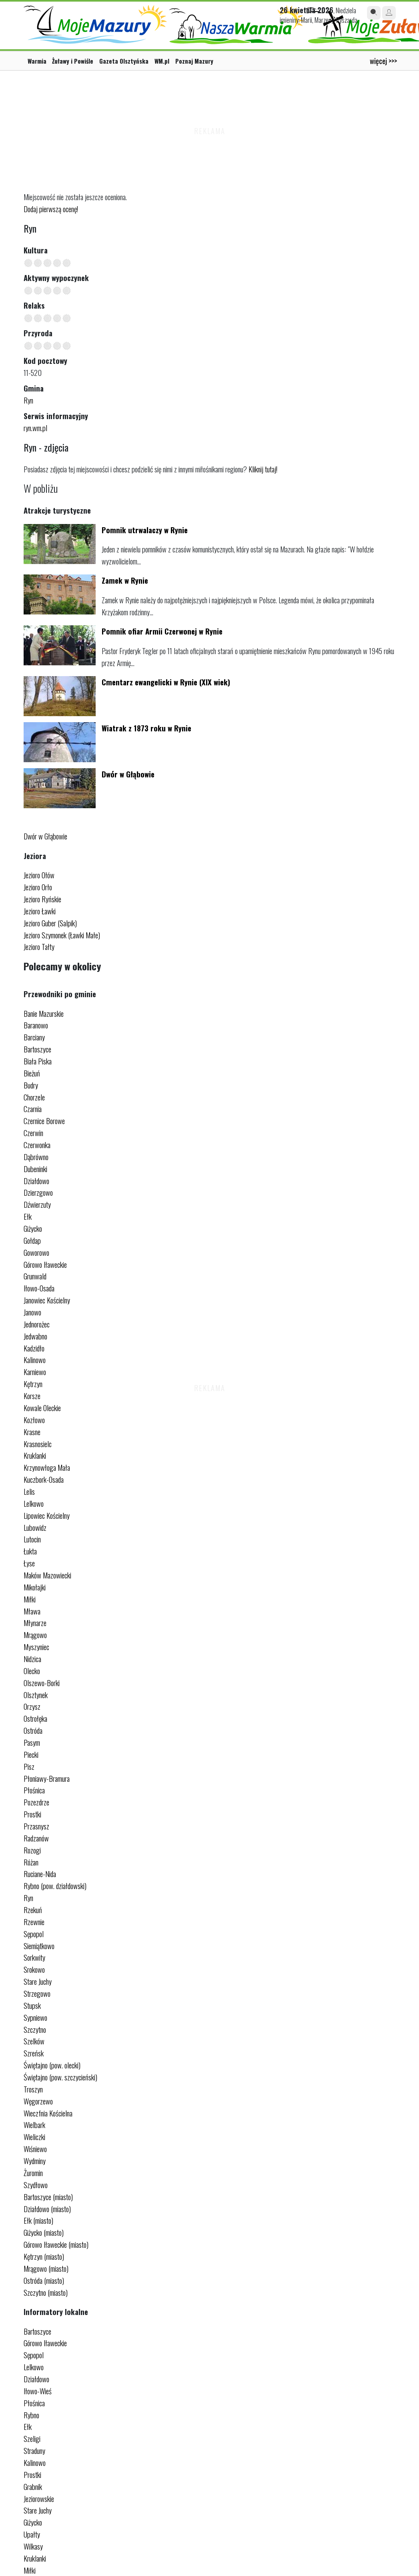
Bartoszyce (37, 1049)
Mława (32, 1611)
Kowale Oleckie (42, 1407)
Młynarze (35, 1622)
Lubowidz (35, 1527)
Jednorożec (37, 1324)
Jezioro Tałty (39, 946)
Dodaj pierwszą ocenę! (51, 208)
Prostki (32, 1814)
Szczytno (35, 2029)
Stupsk (32, 2005)
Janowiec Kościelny (47, 1300)
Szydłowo (36, 2184)
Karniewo (35, 1371)
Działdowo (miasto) (47, 2208)
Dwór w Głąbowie (128, 774)
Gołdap (32, 1240)
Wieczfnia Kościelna (48, 2113)
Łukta (30, 1551)
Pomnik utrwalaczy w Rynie (145, 529)
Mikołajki (35, 1587)
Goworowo (36, 1252)
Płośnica (34, 1790)
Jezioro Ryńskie (42, 898)
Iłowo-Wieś (38, 2390)
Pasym (32, 1742)
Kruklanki (35, 1455)
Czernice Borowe (44, 1120)
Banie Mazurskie (44, 1013)
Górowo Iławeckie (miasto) (56, 2244)
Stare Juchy (38, 1981)
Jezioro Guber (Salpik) (50, 923)
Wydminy (35, 2160)
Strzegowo (37, 1993)
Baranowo (36, 1025)
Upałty (32, 2534)
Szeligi (32, 2438)
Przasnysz (36, 1826)
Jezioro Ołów (39, 874)
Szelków (34, 2041)
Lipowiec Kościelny (47, 1515)
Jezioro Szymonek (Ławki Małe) (62, 935)
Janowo (32, 1312)
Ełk (28, 1216)
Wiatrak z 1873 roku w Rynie (146, 728)
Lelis (29, 1491)
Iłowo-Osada (39, 1288)
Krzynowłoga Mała (47, 1467)
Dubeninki (35, 1168)
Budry (31, 1085)
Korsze (32, 1395)
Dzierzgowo (38, 1192)
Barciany (34, 1037)
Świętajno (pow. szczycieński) (60, 2077)
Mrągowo (35, 1634)
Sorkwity (34, 1957)
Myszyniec (36, 1646)
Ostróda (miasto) (44, 2280)
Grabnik (33, 2486)
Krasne (32, 1431)
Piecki (31, 1754)
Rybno (31, 2414)
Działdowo (36, 1180)
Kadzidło (34, 1348)
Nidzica (32, 1658)
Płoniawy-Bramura (47, 1778)
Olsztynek (36, 1694)
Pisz (29, 1766)
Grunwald (35, 1276)
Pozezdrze (36, 1802)
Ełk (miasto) (38, 2220)
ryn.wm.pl (35, 427)
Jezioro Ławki (40, 911)
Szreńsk (34, 2053)
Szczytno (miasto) (46, 2292)
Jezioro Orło (38, 886)
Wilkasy (33, 2546)
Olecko (32, 1670)
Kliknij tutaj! (263, 469)
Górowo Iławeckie (45, 1264)
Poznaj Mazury (194, 60)
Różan (31, 1862)
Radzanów (36, 1838)
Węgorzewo (38, 2101)
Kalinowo (35, 1359)
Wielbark (34, 2124)
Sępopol (34, 1933)
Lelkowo (34, 1503)
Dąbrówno (36, 1156)
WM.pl (161, 60)
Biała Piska (38, 1061)
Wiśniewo (35, 2148)
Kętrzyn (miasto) (44, 2256)
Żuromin (33, 2172)
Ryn (28, 400)
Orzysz (32, 1706)
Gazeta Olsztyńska (123, 60)
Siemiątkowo (39, 1945)
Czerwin (33, 1132)
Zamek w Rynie (125, 580)
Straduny (34, 2450)
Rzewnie (34, 1921)
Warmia (37, 60)
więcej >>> (383, 60)
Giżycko (33, 1228)
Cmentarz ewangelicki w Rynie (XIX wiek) (166, 682)
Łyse (29, 1563)
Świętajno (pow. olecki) (52, 2065)
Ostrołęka (35, 1718)
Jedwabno (35, 1336)
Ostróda (33, 1730)
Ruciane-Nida (40, 1873)
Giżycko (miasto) (44, 2232)
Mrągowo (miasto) (46, 2268)
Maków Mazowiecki (47, 1575)
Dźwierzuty (37, 1204)
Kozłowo (34, 1419)
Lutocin (32, 1539)
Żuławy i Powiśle (72, 60)
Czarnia (33, 1108)
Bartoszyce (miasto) (48, 2196)
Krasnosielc (38, 1443)
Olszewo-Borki (42, 1682)
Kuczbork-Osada (44, 1479)
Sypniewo (35, 2017)
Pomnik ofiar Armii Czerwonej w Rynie (162, 631)
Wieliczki (34, 2136)
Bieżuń (32, 1073)
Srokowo (34, 1969)
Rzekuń (33, 1909)
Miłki (30, 1599)
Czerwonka (37, 1144)
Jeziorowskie (39, 2498)
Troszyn (33, 2089)
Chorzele (34, 1097)
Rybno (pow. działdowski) (55, 1885)
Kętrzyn (33, 1383)
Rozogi (32, 1850)
